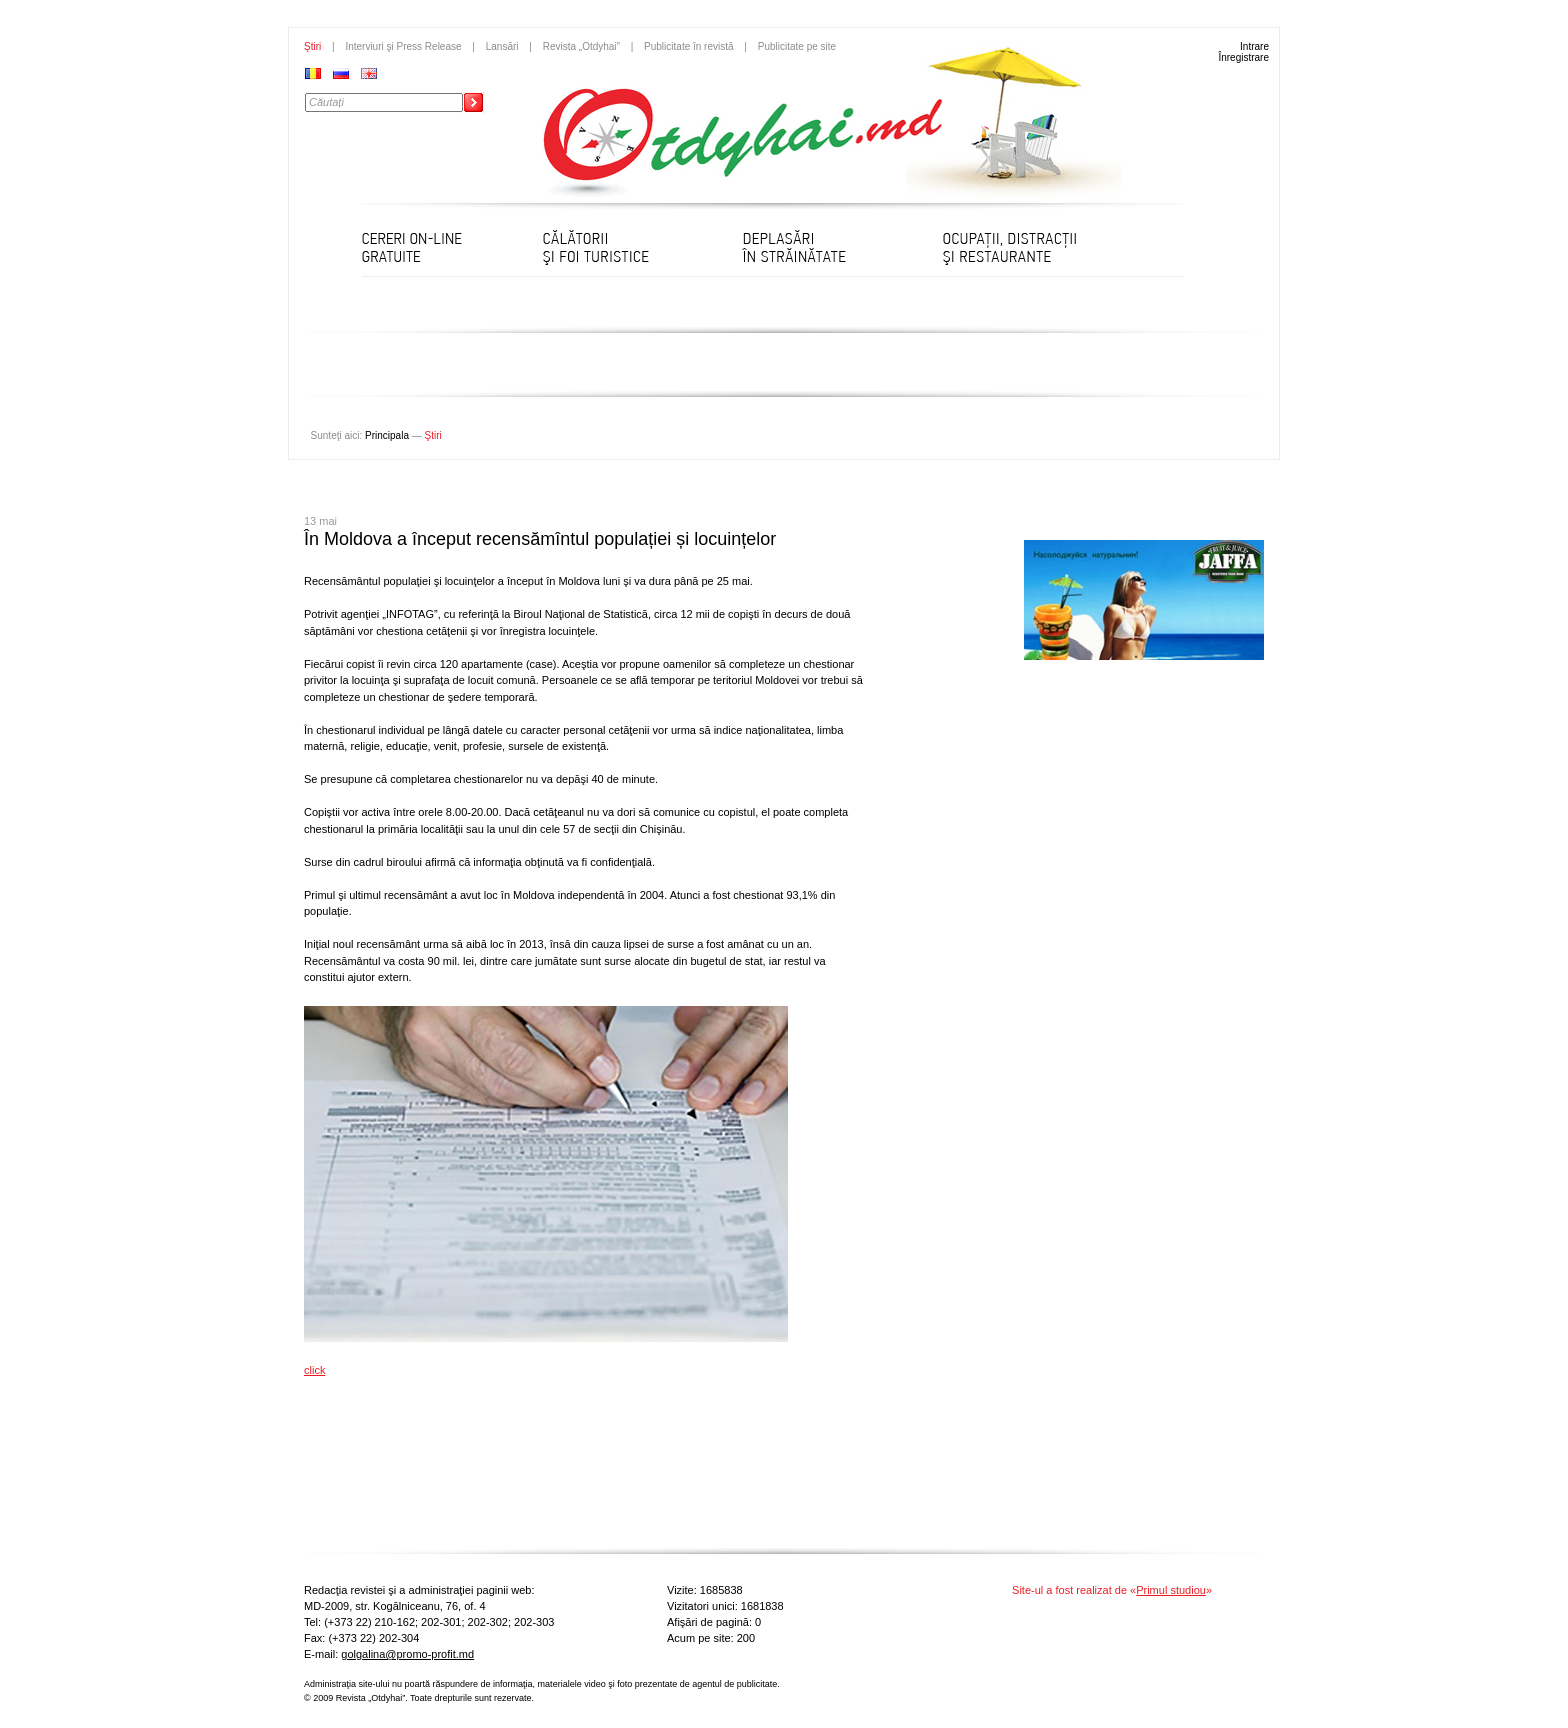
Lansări (502, 46)
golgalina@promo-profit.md (407, 1654)
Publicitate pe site (797, 46)
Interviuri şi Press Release (403, 46)
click (314, 1370)
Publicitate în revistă (689, 46)
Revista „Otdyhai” (581, 46)
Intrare (1254, 46)
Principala (387, 435)
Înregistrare (1243, 57)
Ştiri (312, 46)
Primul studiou (1171, 1590)
